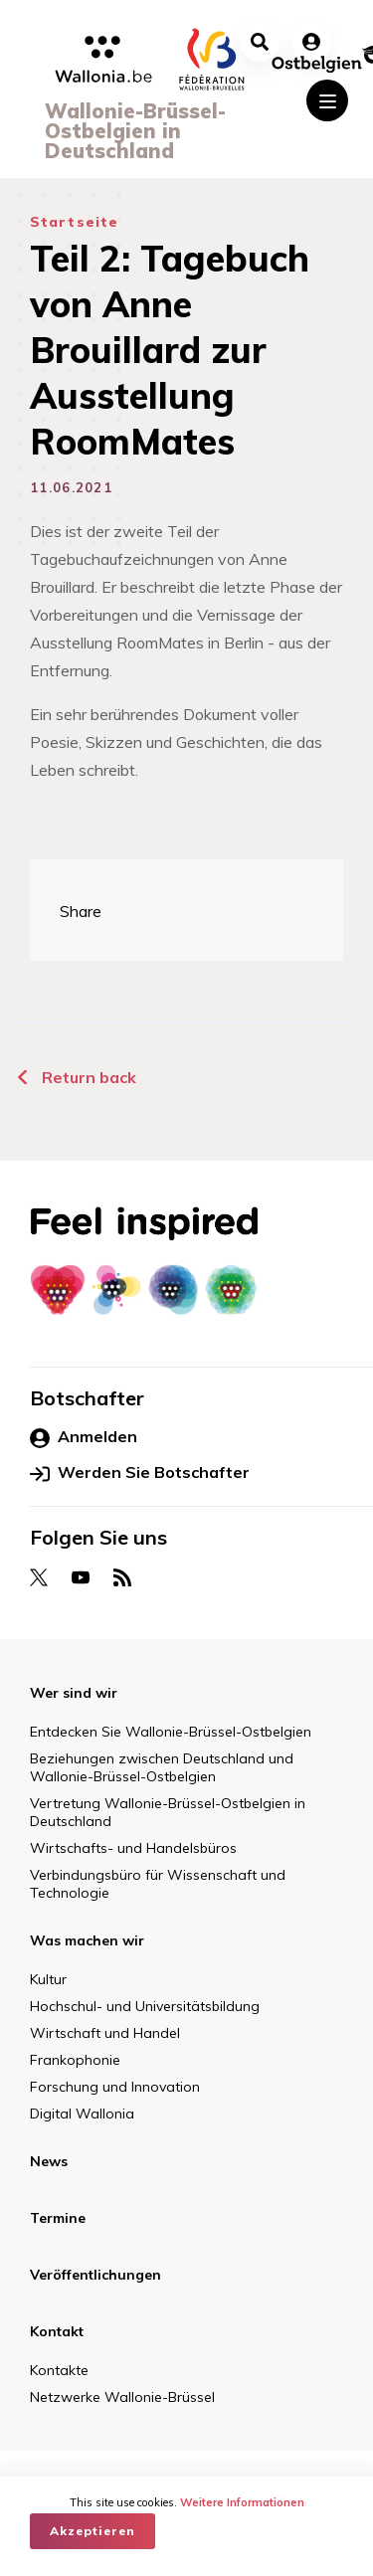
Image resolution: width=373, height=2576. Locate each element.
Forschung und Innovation (115, 2087)
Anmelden (83, 1437)
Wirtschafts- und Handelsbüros (133, 1848)
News (49, 2161)
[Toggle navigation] (327, 100)
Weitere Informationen (242, 2502)
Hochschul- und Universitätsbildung (145, 2006)
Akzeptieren (92, 2530)
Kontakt (57, 2331)
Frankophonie (75, 2060)
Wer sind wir (73, 1693)
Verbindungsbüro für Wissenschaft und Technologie (157, 1884)
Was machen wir (87, 1940)
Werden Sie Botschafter (140, 1473)
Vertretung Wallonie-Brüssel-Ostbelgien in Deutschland (167, 1812)
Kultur (48, 1979)
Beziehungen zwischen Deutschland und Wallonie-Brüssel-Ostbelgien (161, 1767)
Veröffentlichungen (95, 2275)
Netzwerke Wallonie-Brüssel (122, 2397)
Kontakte (59, 2370)
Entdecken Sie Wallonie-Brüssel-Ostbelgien (170, 1732)
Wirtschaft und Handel (105, 2033)
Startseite (74, 222)
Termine (58, 2218)
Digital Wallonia (82, 2113)
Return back (75, 1077)
